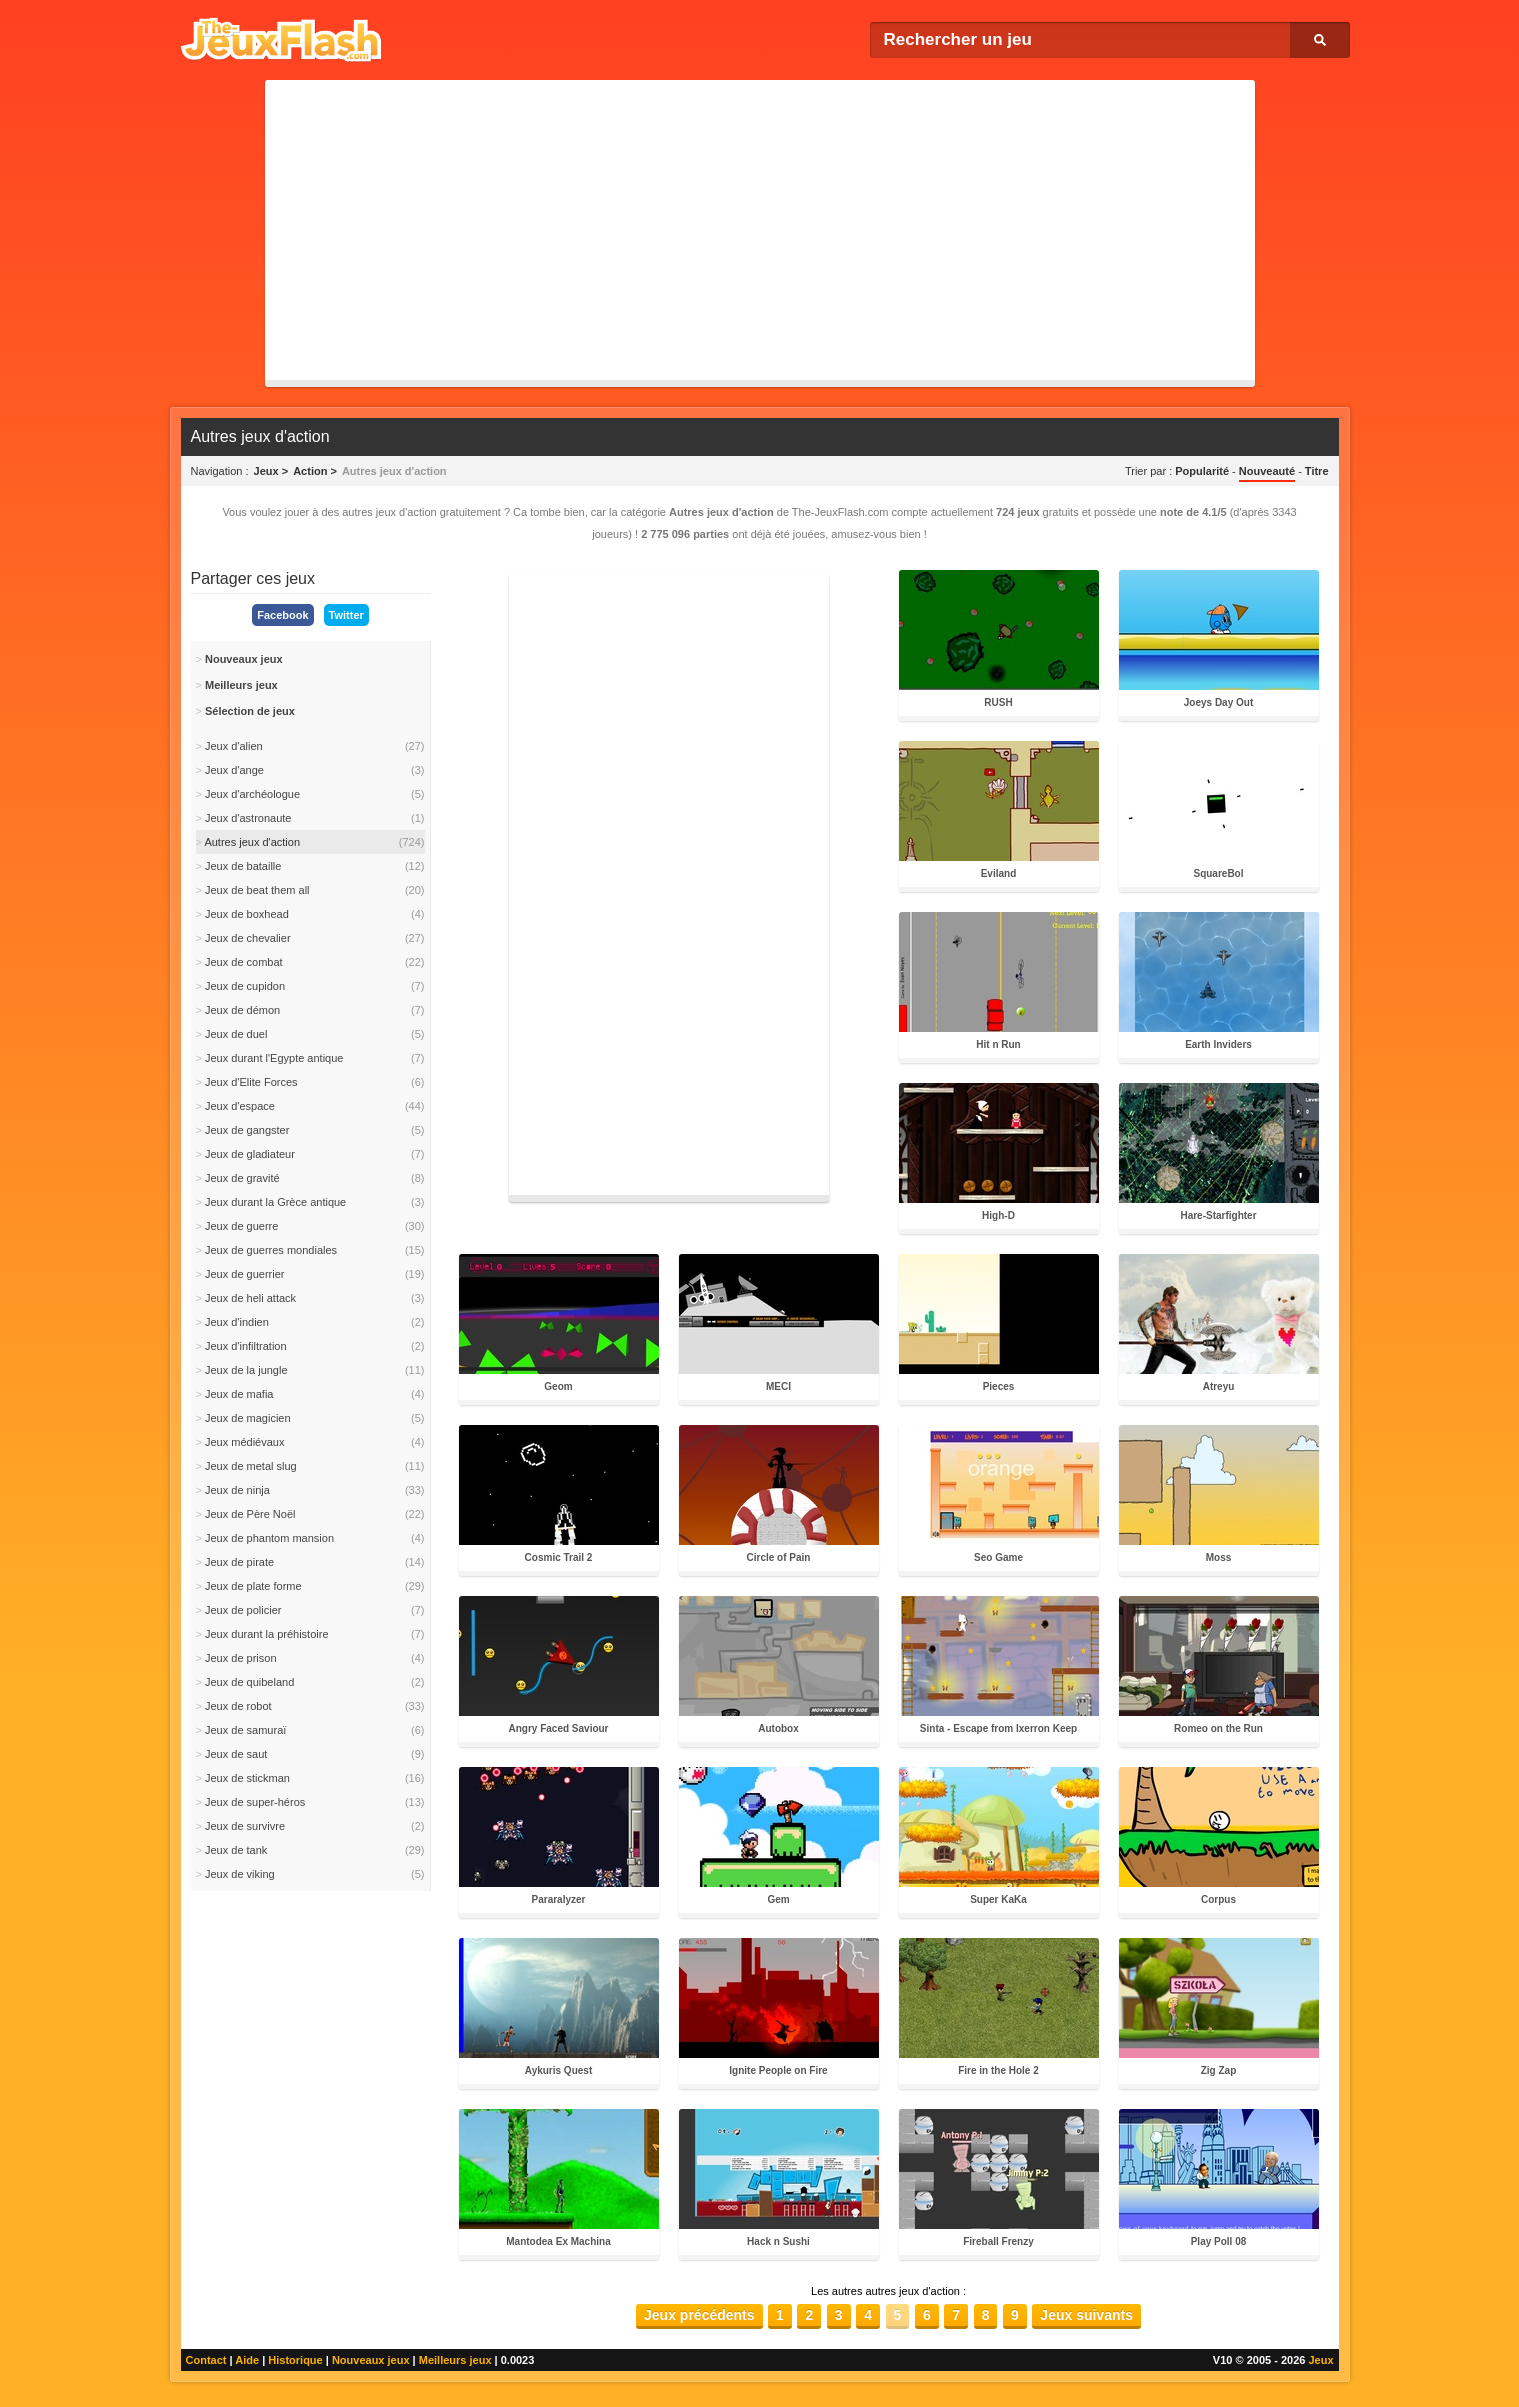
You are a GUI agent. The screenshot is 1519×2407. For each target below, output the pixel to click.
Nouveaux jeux (371, 2360)
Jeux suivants (1086, 2315)
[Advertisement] (760, 230)
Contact (206, 2360)
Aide (247, 2360)
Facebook (282, 615)
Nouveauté (1267, 471)
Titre (1317, 471)
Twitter (346, 615)
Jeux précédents (699, 2315)
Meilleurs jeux (455, 2360)
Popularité (1202, 471)
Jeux (1320, 2360)
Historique (295, 2360)
